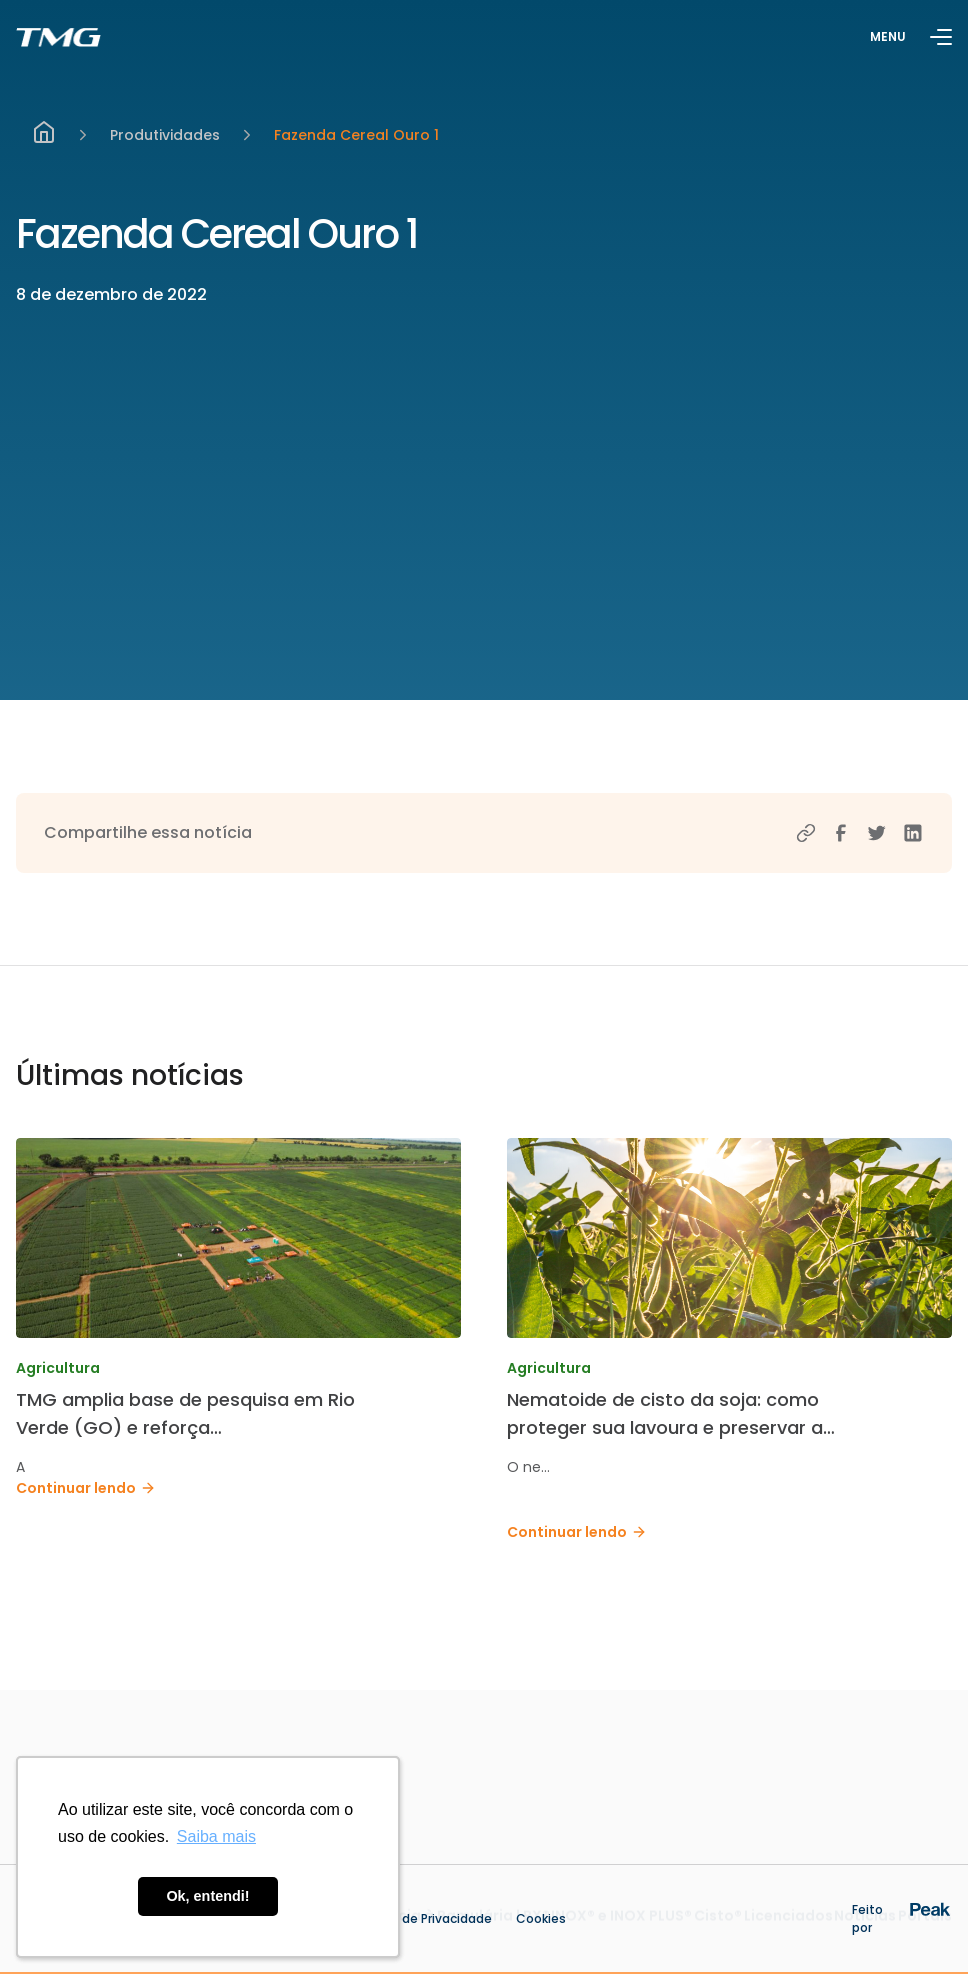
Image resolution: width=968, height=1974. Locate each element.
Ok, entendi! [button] (207, 1896)
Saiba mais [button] (216, 1836)
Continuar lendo (86, 1488)
